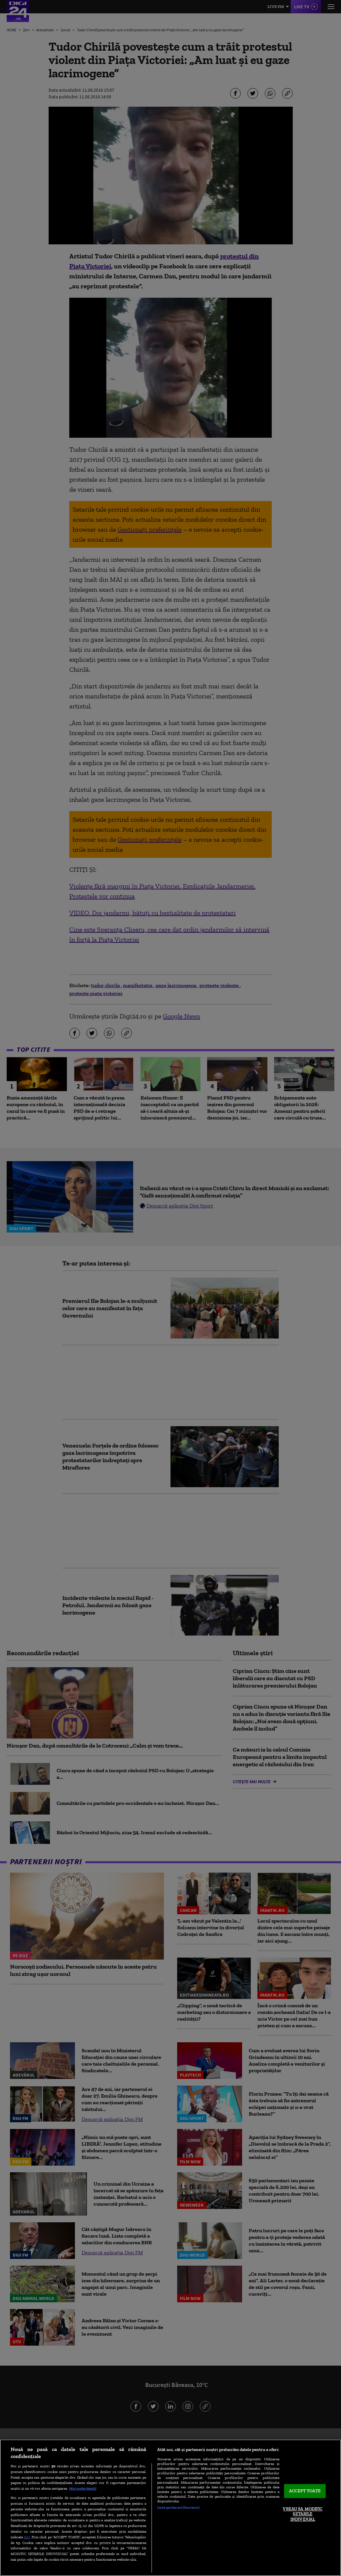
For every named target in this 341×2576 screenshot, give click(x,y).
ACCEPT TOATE (305, 2491)
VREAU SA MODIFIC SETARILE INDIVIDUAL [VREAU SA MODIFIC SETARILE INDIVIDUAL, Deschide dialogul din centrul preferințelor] (302, 2514)
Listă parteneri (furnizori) (178, 2507)
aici (27, 2536)
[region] (170, 2507)
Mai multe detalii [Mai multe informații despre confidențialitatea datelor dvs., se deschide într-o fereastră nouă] (82, 2488)
